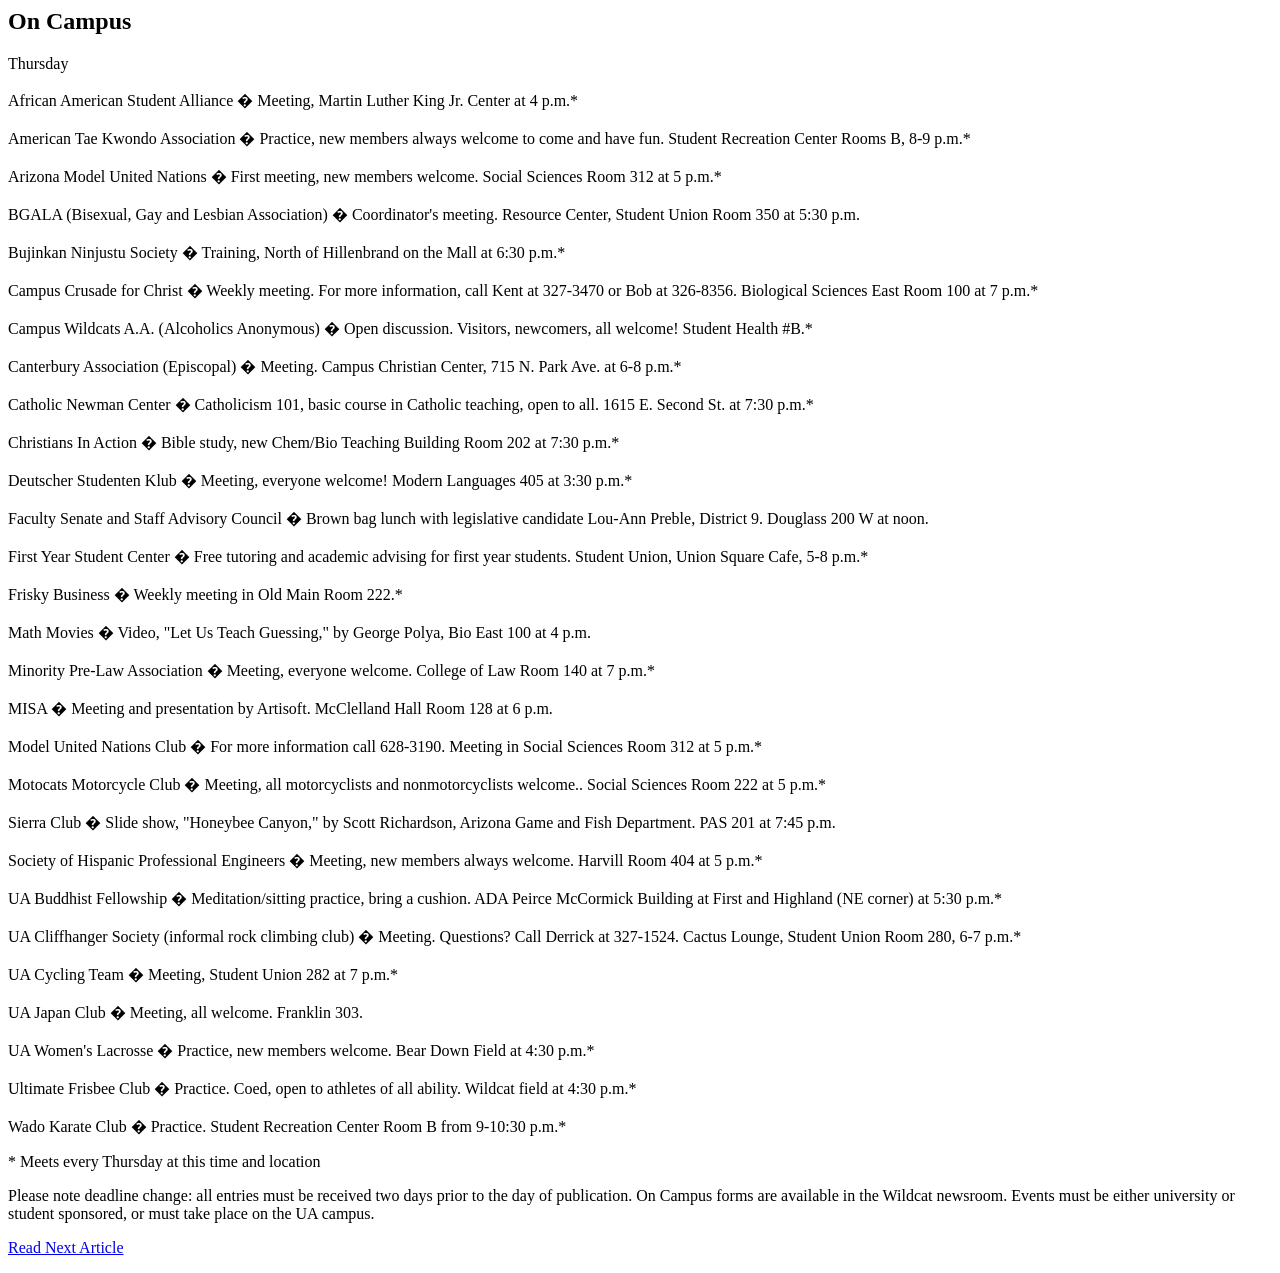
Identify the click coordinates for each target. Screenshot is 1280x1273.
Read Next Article (66, 1247)
